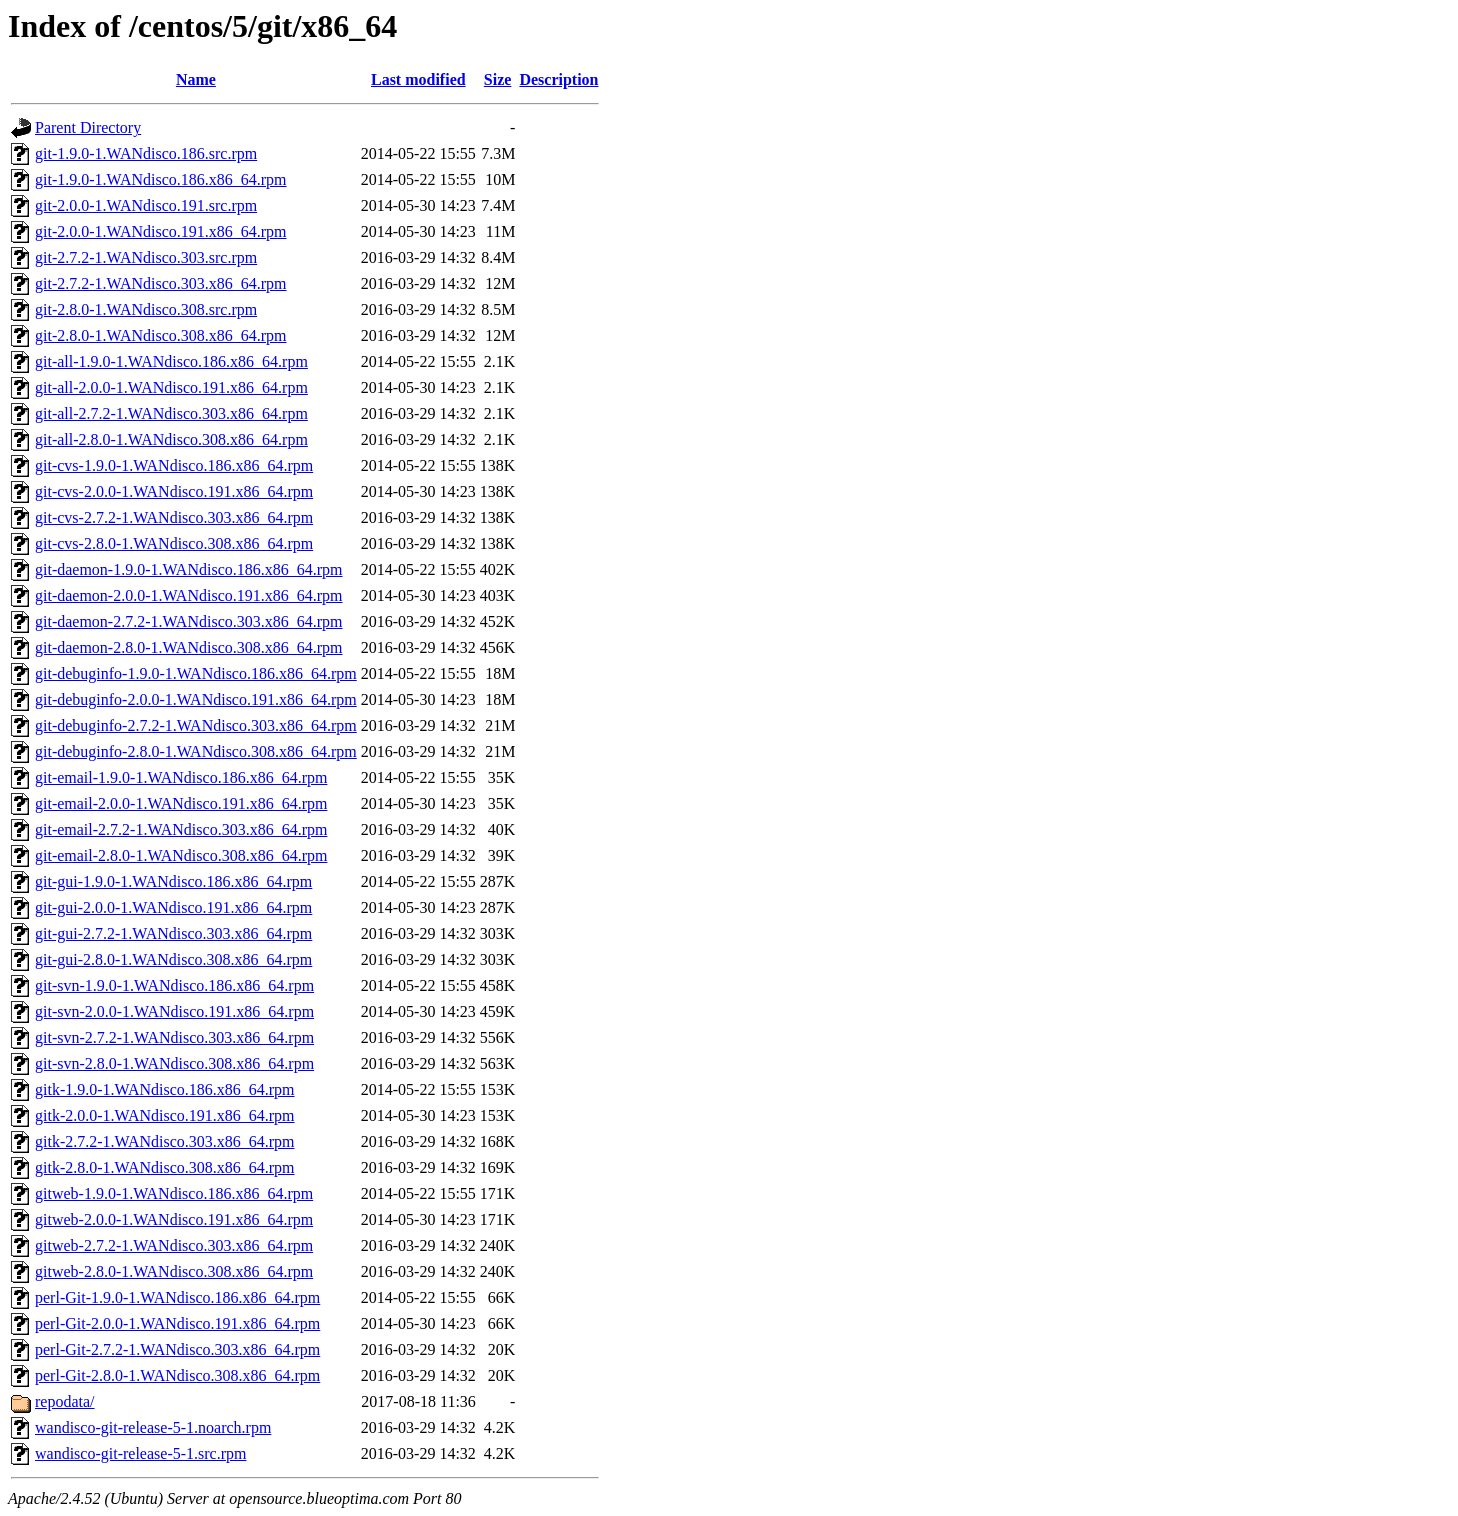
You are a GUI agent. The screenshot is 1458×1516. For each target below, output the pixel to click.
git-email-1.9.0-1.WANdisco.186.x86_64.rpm (181, 777)
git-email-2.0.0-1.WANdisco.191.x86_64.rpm (181, 803)
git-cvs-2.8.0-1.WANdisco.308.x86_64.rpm (174, 543)
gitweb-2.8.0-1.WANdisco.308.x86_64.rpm (174, 1271)
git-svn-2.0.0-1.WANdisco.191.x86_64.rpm (174, 1011)
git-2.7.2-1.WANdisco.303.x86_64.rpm (161, 283)
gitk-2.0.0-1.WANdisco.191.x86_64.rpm (165, 1115)
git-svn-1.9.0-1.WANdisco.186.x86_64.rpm (174, 985)
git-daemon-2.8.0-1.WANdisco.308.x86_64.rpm (189, 647)
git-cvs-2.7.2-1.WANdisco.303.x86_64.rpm (174, 517)
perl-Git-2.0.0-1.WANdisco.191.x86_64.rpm (177, 1323)
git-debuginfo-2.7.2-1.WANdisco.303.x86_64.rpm (196, 725)
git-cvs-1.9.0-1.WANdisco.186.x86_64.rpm (174, 465)
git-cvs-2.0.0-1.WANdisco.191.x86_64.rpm (174, 491)
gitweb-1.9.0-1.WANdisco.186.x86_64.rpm (174, 1193)
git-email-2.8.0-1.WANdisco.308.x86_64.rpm (181, 855)
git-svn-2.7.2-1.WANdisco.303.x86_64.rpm (174, 1037)
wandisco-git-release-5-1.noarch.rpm (153, 1427)
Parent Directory (88, 127)
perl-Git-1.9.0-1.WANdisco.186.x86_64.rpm (177, 1297)
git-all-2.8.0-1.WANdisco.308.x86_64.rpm (171, 439)
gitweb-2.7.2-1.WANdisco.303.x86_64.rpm (174, 1245)
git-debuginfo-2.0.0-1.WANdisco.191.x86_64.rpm (196, 699)
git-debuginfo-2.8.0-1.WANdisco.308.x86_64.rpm (196, 751)
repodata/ (65, 1401)
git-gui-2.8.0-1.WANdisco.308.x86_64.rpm (173, 959)
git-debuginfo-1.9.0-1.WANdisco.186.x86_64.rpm (196, 673)
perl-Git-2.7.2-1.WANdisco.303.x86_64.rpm (177, 1349)
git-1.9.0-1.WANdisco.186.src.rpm (146, 153)
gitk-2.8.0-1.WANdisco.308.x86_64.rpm (165, 1167)
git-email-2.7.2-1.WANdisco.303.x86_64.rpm (181, 829)
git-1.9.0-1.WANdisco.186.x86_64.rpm (161, 179)
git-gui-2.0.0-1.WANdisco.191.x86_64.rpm (173, 907)
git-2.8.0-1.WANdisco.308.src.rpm (146, 309)
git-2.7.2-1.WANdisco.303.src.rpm (146, 257)
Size (498, 79)
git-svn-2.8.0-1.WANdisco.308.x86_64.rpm (174, 1063)
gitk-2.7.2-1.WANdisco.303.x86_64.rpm (165, 1141)
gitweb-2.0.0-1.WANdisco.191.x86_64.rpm (174, 1219)
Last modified (418, 79)
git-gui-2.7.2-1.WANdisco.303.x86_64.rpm (173, 933)
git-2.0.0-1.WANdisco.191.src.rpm (146, 205)
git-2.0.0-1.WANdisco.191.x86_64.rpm (161, 231)
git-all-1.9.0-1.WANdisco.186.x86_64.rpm (171, 361)
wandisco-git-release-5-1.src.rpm (140, 1453)
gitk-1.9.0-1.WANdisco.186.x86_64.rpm (165, 1089)
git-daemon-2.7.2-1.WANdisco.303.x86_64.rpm (189, 621)
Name (196, 79)
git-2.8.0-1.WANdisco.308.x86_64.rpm (161, 335)
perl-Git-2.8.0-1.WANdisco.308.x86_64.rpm (177, 1375)
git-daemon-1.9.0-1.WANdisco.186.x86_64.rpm (189, 569)
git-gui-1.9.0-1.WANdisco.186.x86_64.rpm (173, 881)
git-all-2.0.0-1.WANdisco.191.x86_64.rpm (171, 387)
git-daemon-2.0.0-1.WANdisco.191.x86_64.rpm (189, 595)
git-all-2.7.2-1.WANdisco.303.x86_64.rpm (171, 413)
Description (558, 79)
